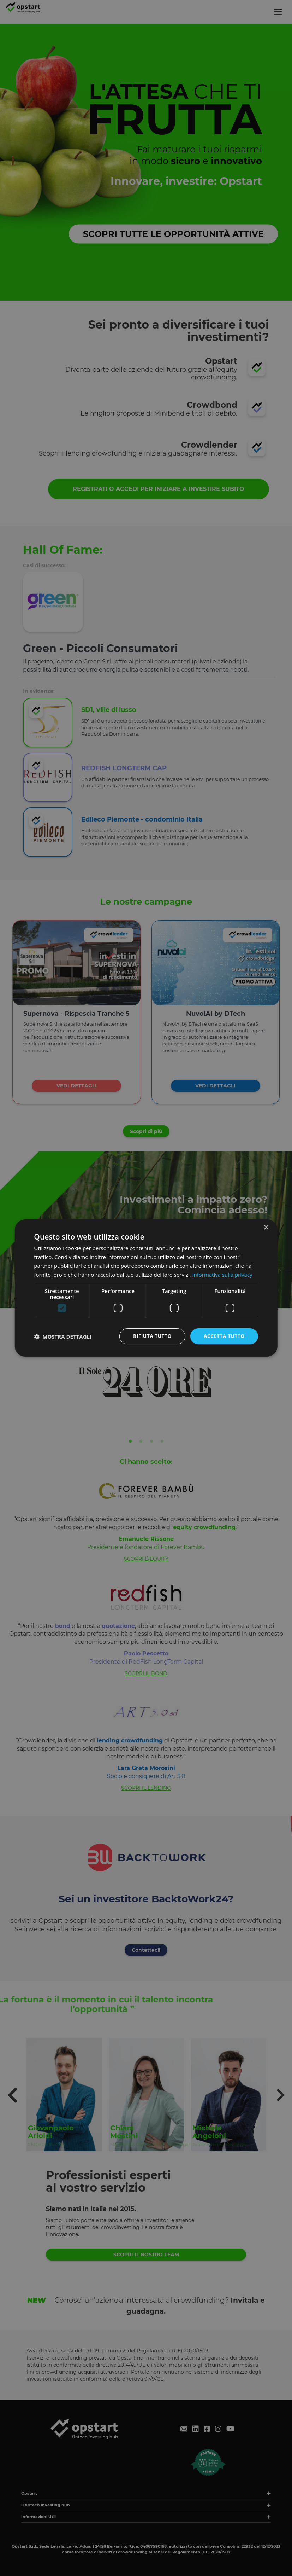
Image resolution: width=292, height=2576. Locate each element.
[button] (62, 1336)
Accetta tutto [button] (224, 1336)
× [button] (266, 1227)
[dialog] (145, 1288)
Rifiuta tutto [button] (152, 1336)
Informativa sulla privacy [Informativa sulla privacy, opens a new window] (222, 1274)
